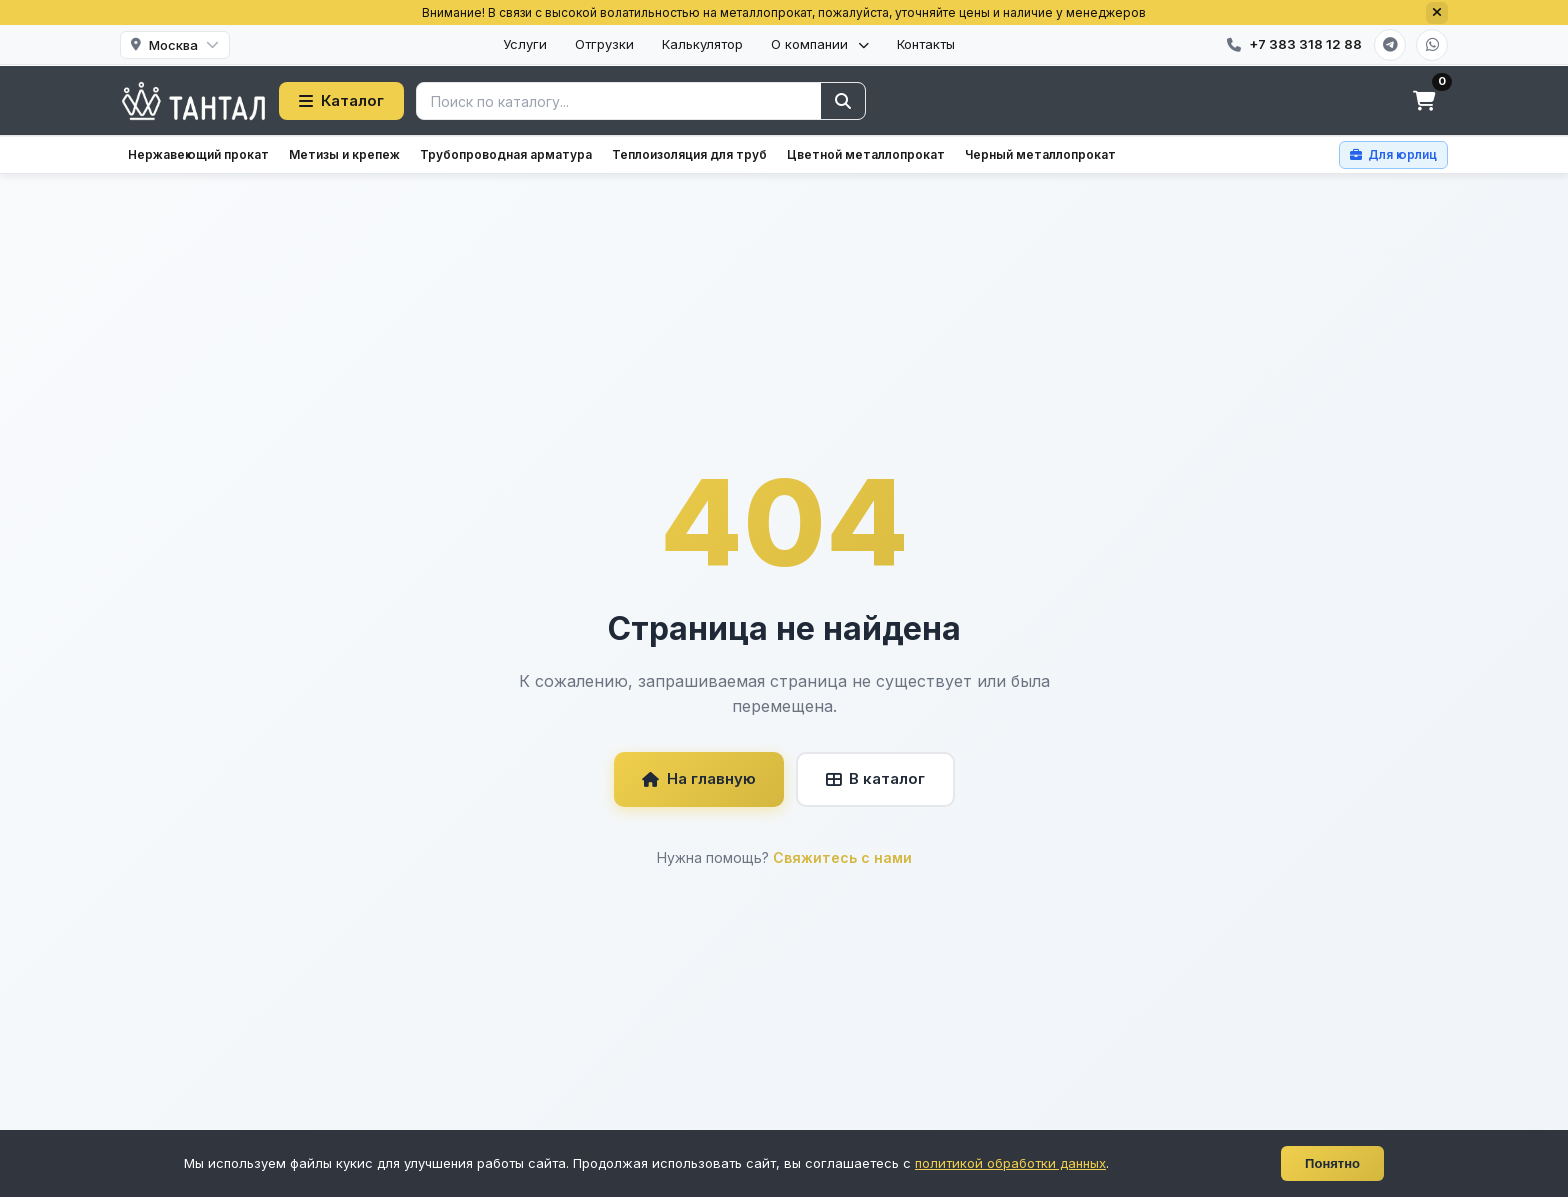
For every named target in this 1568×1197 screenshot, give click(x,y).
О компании (820, 44)
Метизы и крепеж (344, 154)
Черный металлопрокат (1040, 154)
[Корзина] (1424, 101)
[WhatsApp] (1432, 45)
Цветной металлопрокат (866, 154)
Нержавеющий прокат (198, 154)
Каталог (341, 100)
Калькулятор (702, 44)
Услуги (525, 44)
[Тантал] (193, 101)
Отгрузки (604, 44)
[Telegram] (1390, 45)
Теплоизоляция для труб (689, 154)
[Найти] (843, 101)
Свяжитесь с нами (842, 857)
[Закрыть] (1437, 13)
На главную (699, 778)
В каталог (875, 778)
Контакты (926, 44)
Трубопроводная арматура (506, 154)
